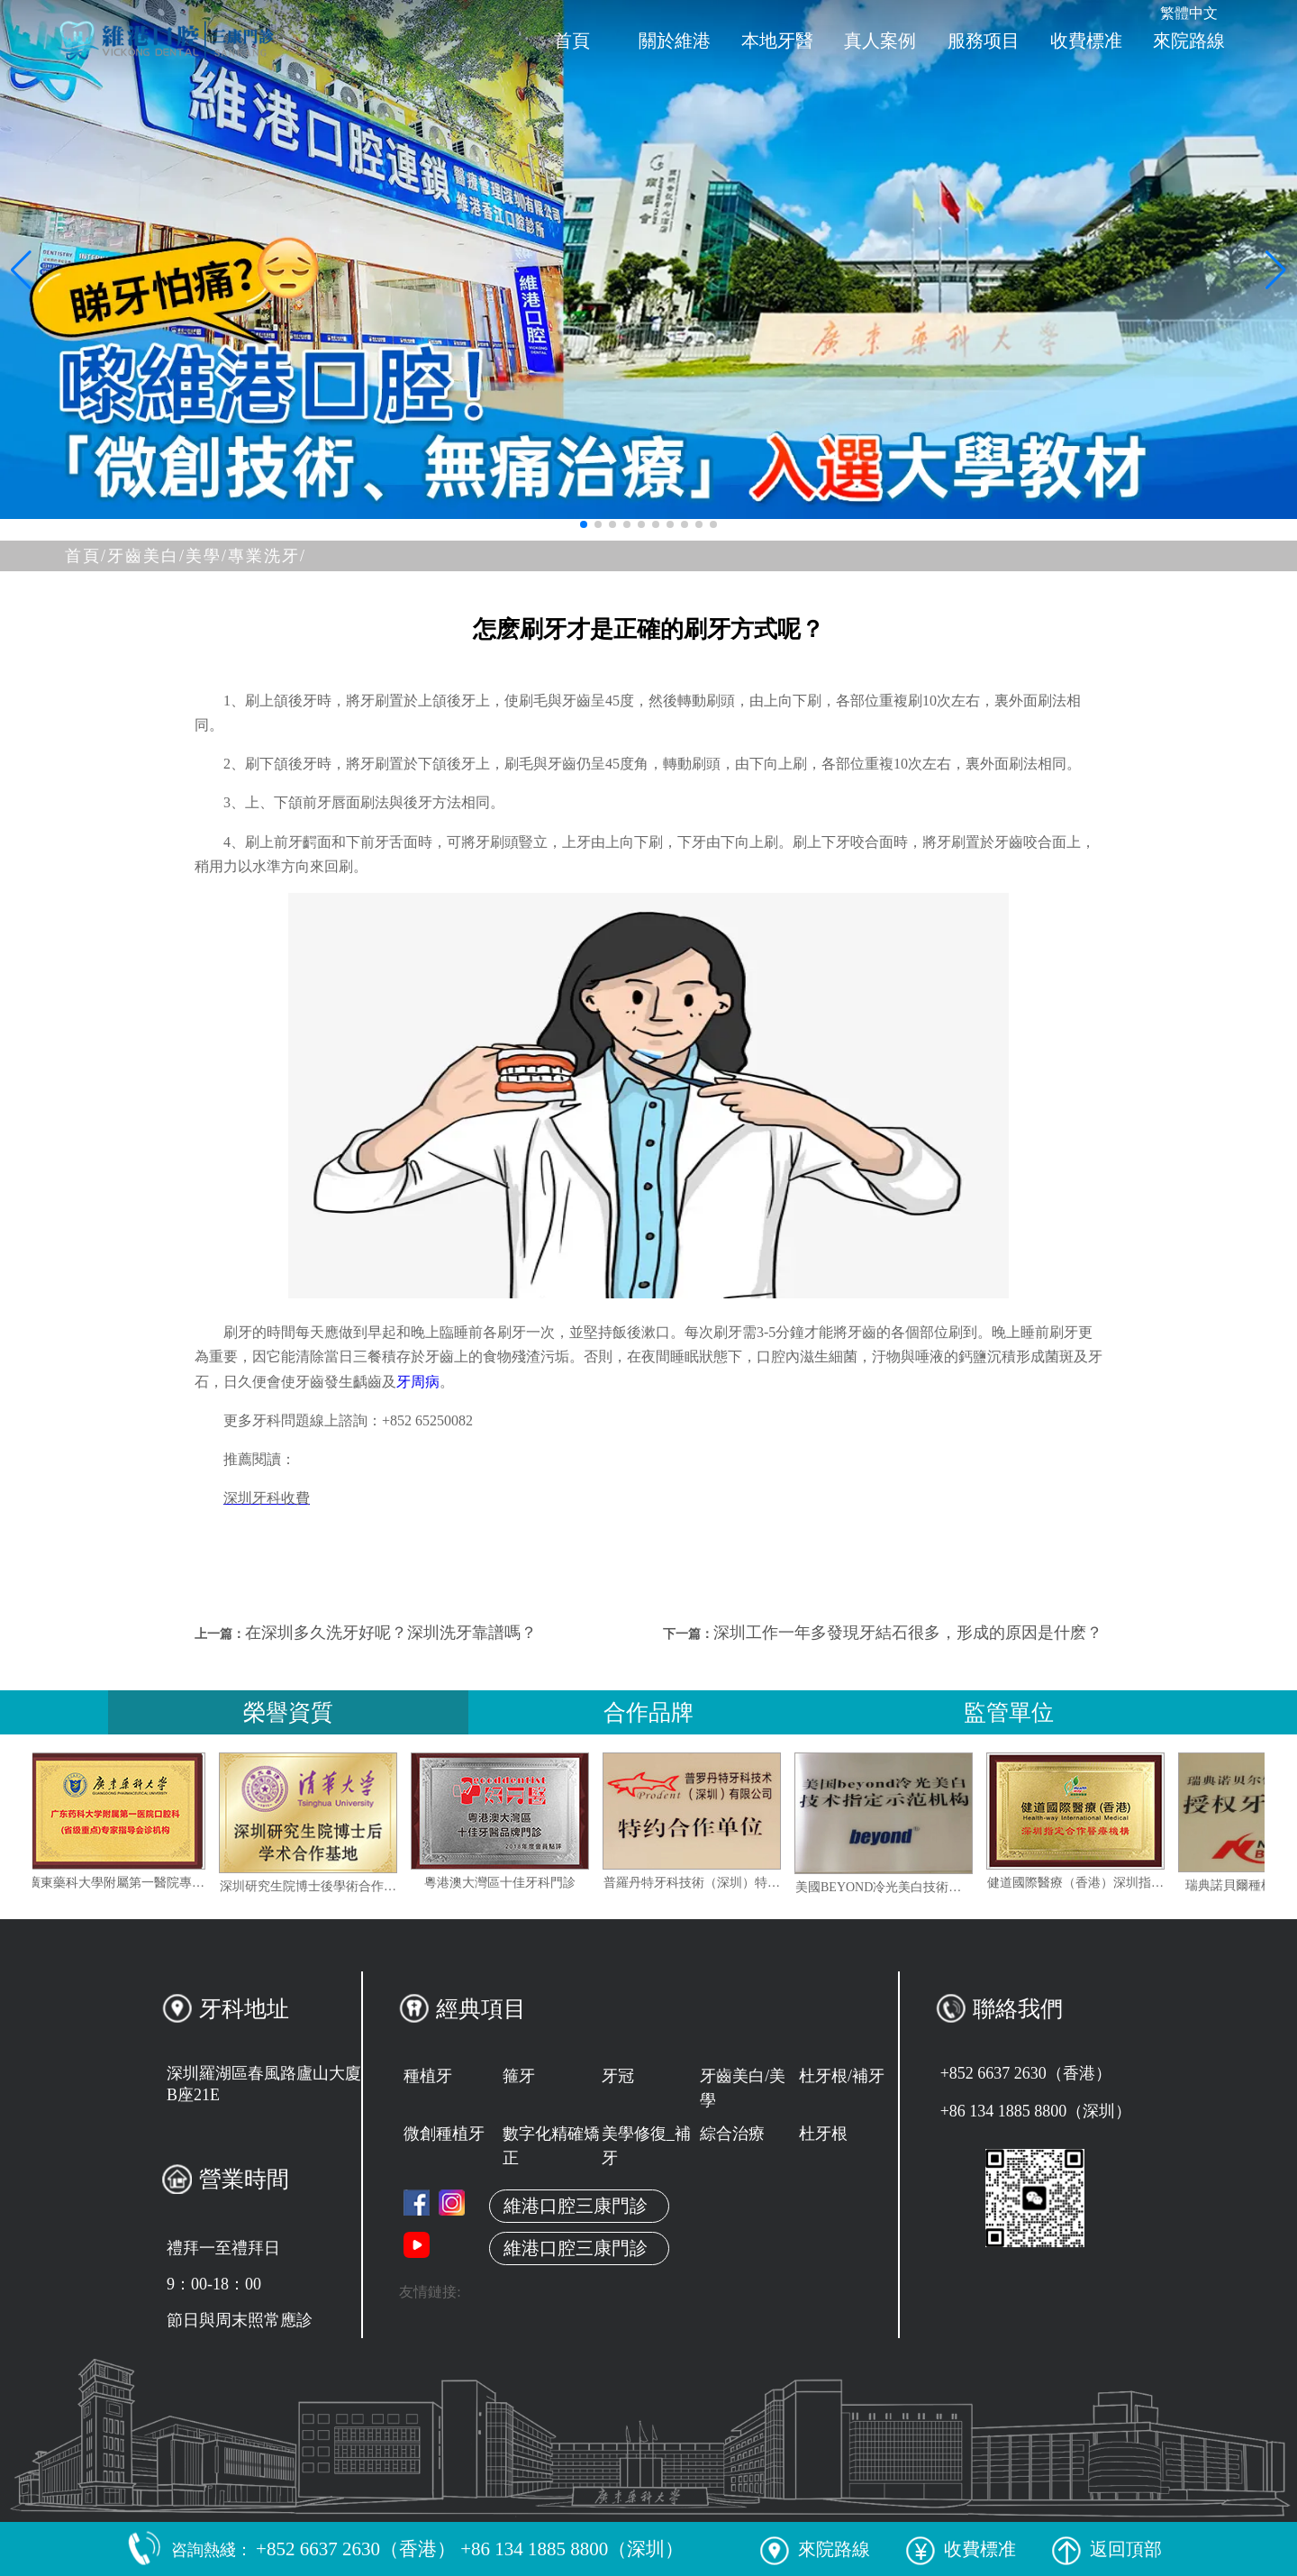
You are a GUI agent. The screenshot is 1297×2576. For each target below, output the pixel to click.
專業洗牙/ (267, 556)
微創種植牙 (444, 2134)
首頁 (572, 40)
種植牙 (428, 2076)
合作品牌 (648, 1712)
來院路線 (1189, 40)
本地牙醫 (777, 40)
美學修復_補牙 (646, 2146)
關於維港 (675, 40)
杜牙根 (823, 2134)
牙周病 (418, 1381)
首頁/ (86, 556)
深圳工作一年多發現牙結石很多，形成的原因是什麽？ (907, 1633)
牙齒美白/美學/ (167, 556)
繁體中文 (1189, 13)
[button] (583, 524)
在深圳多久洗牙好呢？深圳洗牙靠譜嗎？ (391, 1633)
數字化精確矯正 (551, 2146)
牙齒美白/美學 (742, 2088)
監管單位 (1009, 1712)
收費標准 (1086, 40)
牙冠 (618, 2076)
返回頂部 (1107, 2549)
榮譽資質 (288, 1712)
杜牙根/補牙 (841, 2076)
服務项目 (984, 40)
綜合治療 (732, 2134)
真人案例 (880, 40)
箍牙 (519, 2076)
